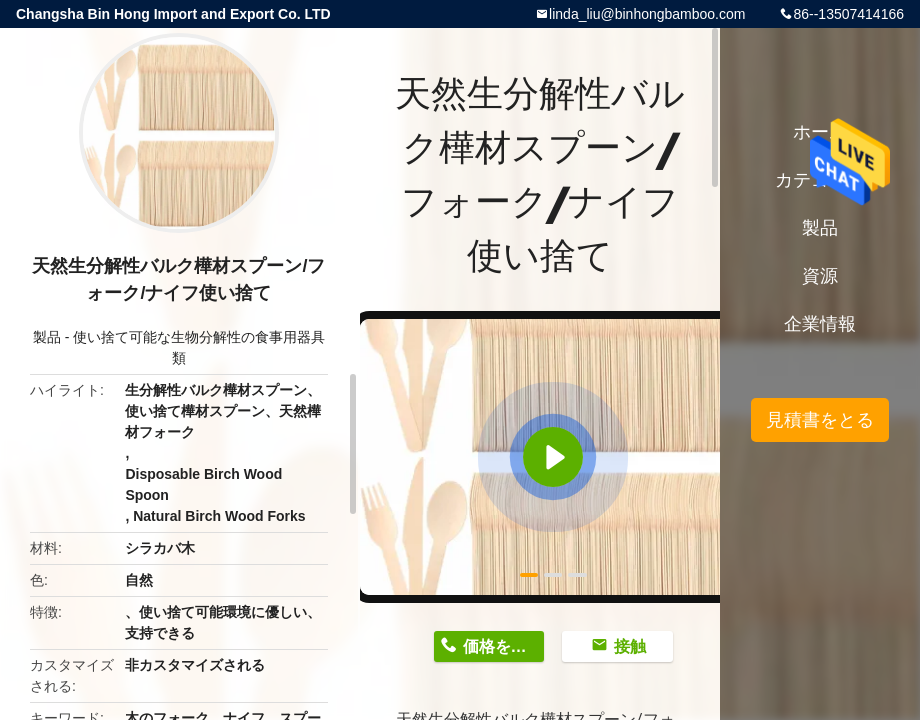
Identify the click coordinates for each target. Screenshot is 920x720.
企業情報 (820, 324)
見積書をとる (820, 420)
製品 (47, 337)
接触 (630, 646)
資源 (820, 276)
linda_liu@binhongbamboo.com (647, 14)
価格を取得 (503, 646)
